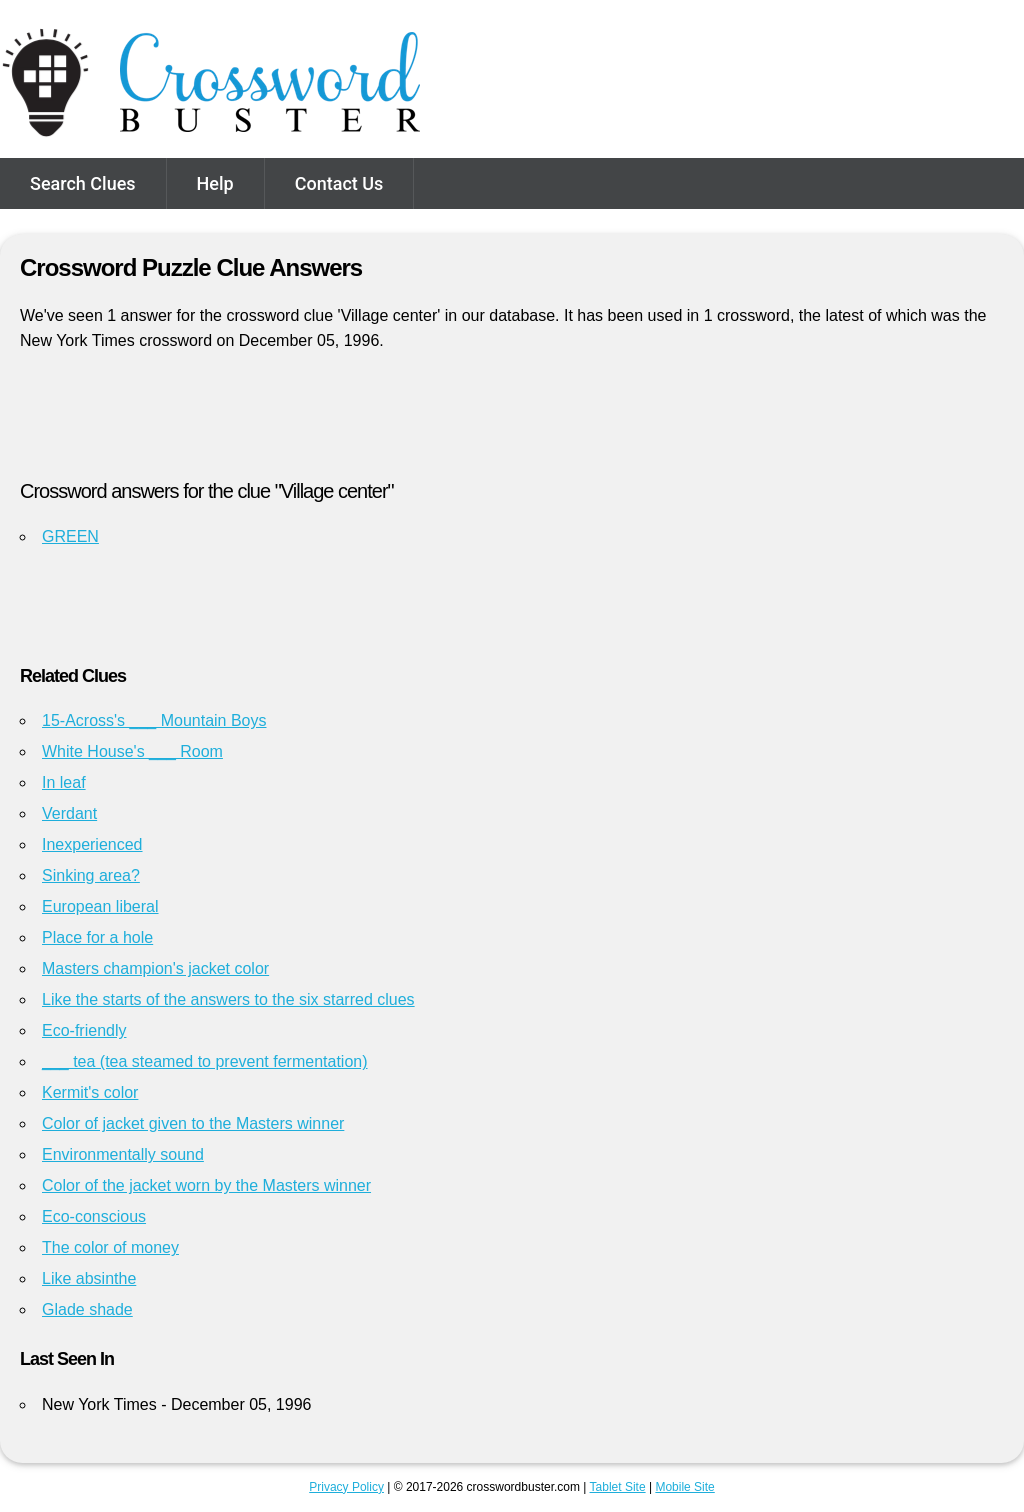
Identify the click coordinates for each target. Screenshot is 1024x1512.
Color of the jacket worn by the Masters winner (206, 1185)
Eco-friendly (84, 1030)
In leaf (64, 782)
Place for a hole (97, 937)
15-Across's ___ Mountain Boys (154, 720)
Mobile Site (684, 1487)
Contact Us (339, 183)
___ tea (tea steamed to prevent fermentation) (205, 1061)
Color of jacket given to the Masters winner (193, 1123)
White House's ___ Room (132, 751)
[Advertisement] (512, 424)
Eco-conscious (94, 1216)
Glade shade (87, 1309)
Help (215, 183)
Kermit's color (90, 1092)
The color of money (110, 1247)
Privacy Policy (346, 1487)
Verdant (69, 813)
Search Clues (83, 183)
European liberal (100, 906)
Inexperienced (92, 844)
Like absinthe (89, 1278)
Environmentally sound (123, 1154)
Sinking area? (91, 875)
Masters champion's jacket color (155, 968)
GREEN (70, 536)
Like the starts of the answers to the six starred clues (228, 999)
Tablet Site (618, 1487)
